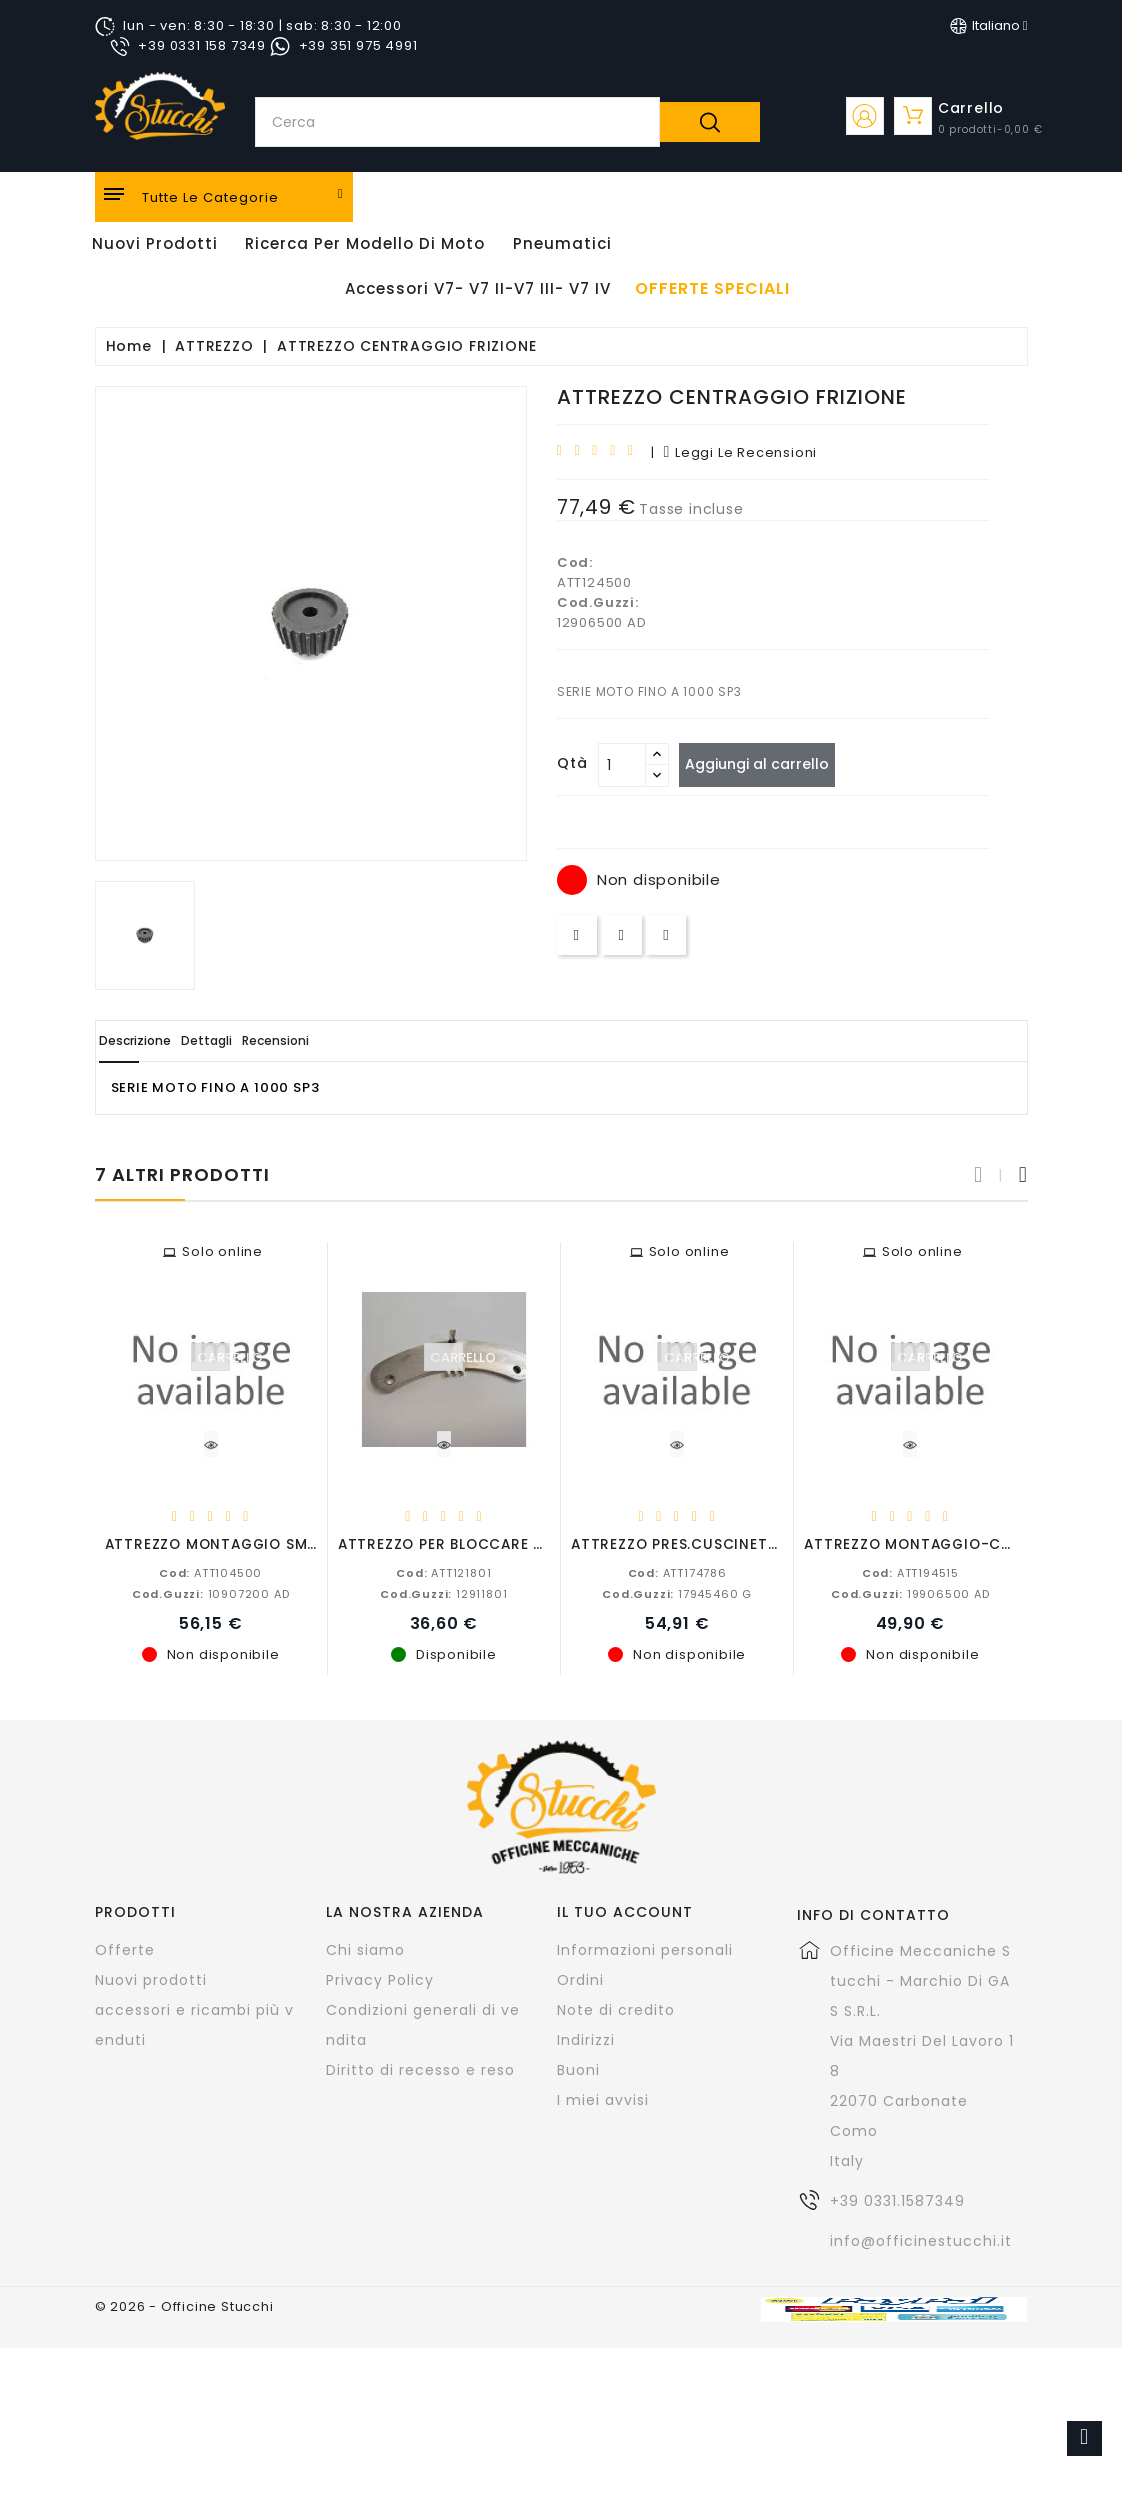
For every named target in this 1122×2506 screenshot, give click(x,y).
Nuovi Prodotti (155, 243)
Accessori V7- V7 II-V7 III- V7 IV (478, 288)
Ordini (580, 1979)
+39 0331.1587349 (897, 2200)
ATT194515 (910, 1572)
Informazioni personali (645, 1949)
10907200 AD (211, 1593)
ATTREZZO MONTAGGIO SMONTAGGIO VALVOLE (281, 1543)
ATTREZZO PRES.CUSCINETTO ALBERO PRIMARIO (748, 1543)
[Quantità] (622, 765)
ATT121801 (443, 1572)
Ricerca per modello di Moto (365, 243)
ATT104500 (210, 1572)
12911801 (443, 1593)
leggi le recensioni (740, 452)
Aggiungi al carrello (768, 764)
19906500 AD (910, 1593)
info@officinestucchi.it (921, 2240)
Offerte (125, 1949)
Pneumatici (562, 243)
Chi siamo (365, 1949)
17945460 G (677, 1593)
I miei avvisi (603, 2099)
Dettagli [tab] (257, 1040)
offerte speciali (712, 289)
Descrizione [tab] (153, 1040)
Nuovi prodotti (151, 1979)
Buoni (578, 2069)
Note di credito (616, 2009)
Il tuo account (625, 1911)
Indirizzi (586, 2039)
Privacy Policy (380, 1979)
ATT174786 (677, 1572)
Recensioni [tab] (360, 1040)
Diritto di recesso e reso (420, 2069)
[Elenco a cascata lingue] (989, 26)
